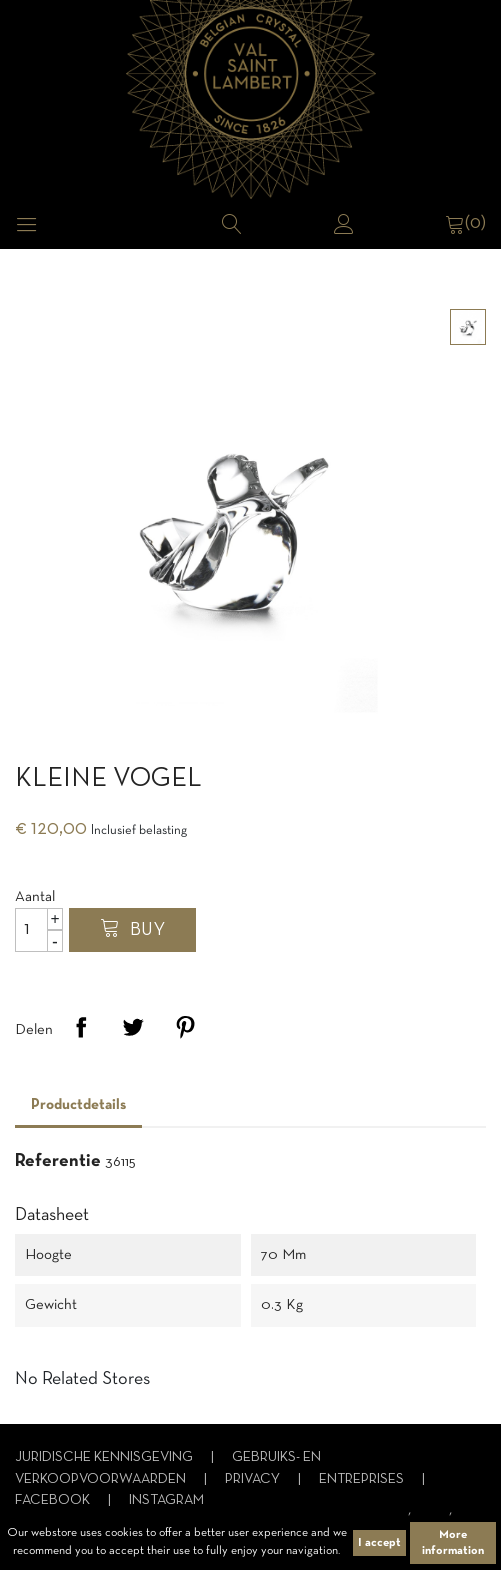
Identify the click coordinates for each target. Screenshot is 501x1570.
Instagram (166, 1500)
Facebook (54, 1500)
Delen (81, 1027)
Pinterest (185, 1027)
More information (453, 1543)
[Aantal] (39, 930)
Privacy (254, 1479)
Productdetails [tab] (78, 1105)
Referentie (58, 1161)
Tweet (133, 1027)
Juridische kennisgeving (105, 1457)
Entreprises (363, 1479)
